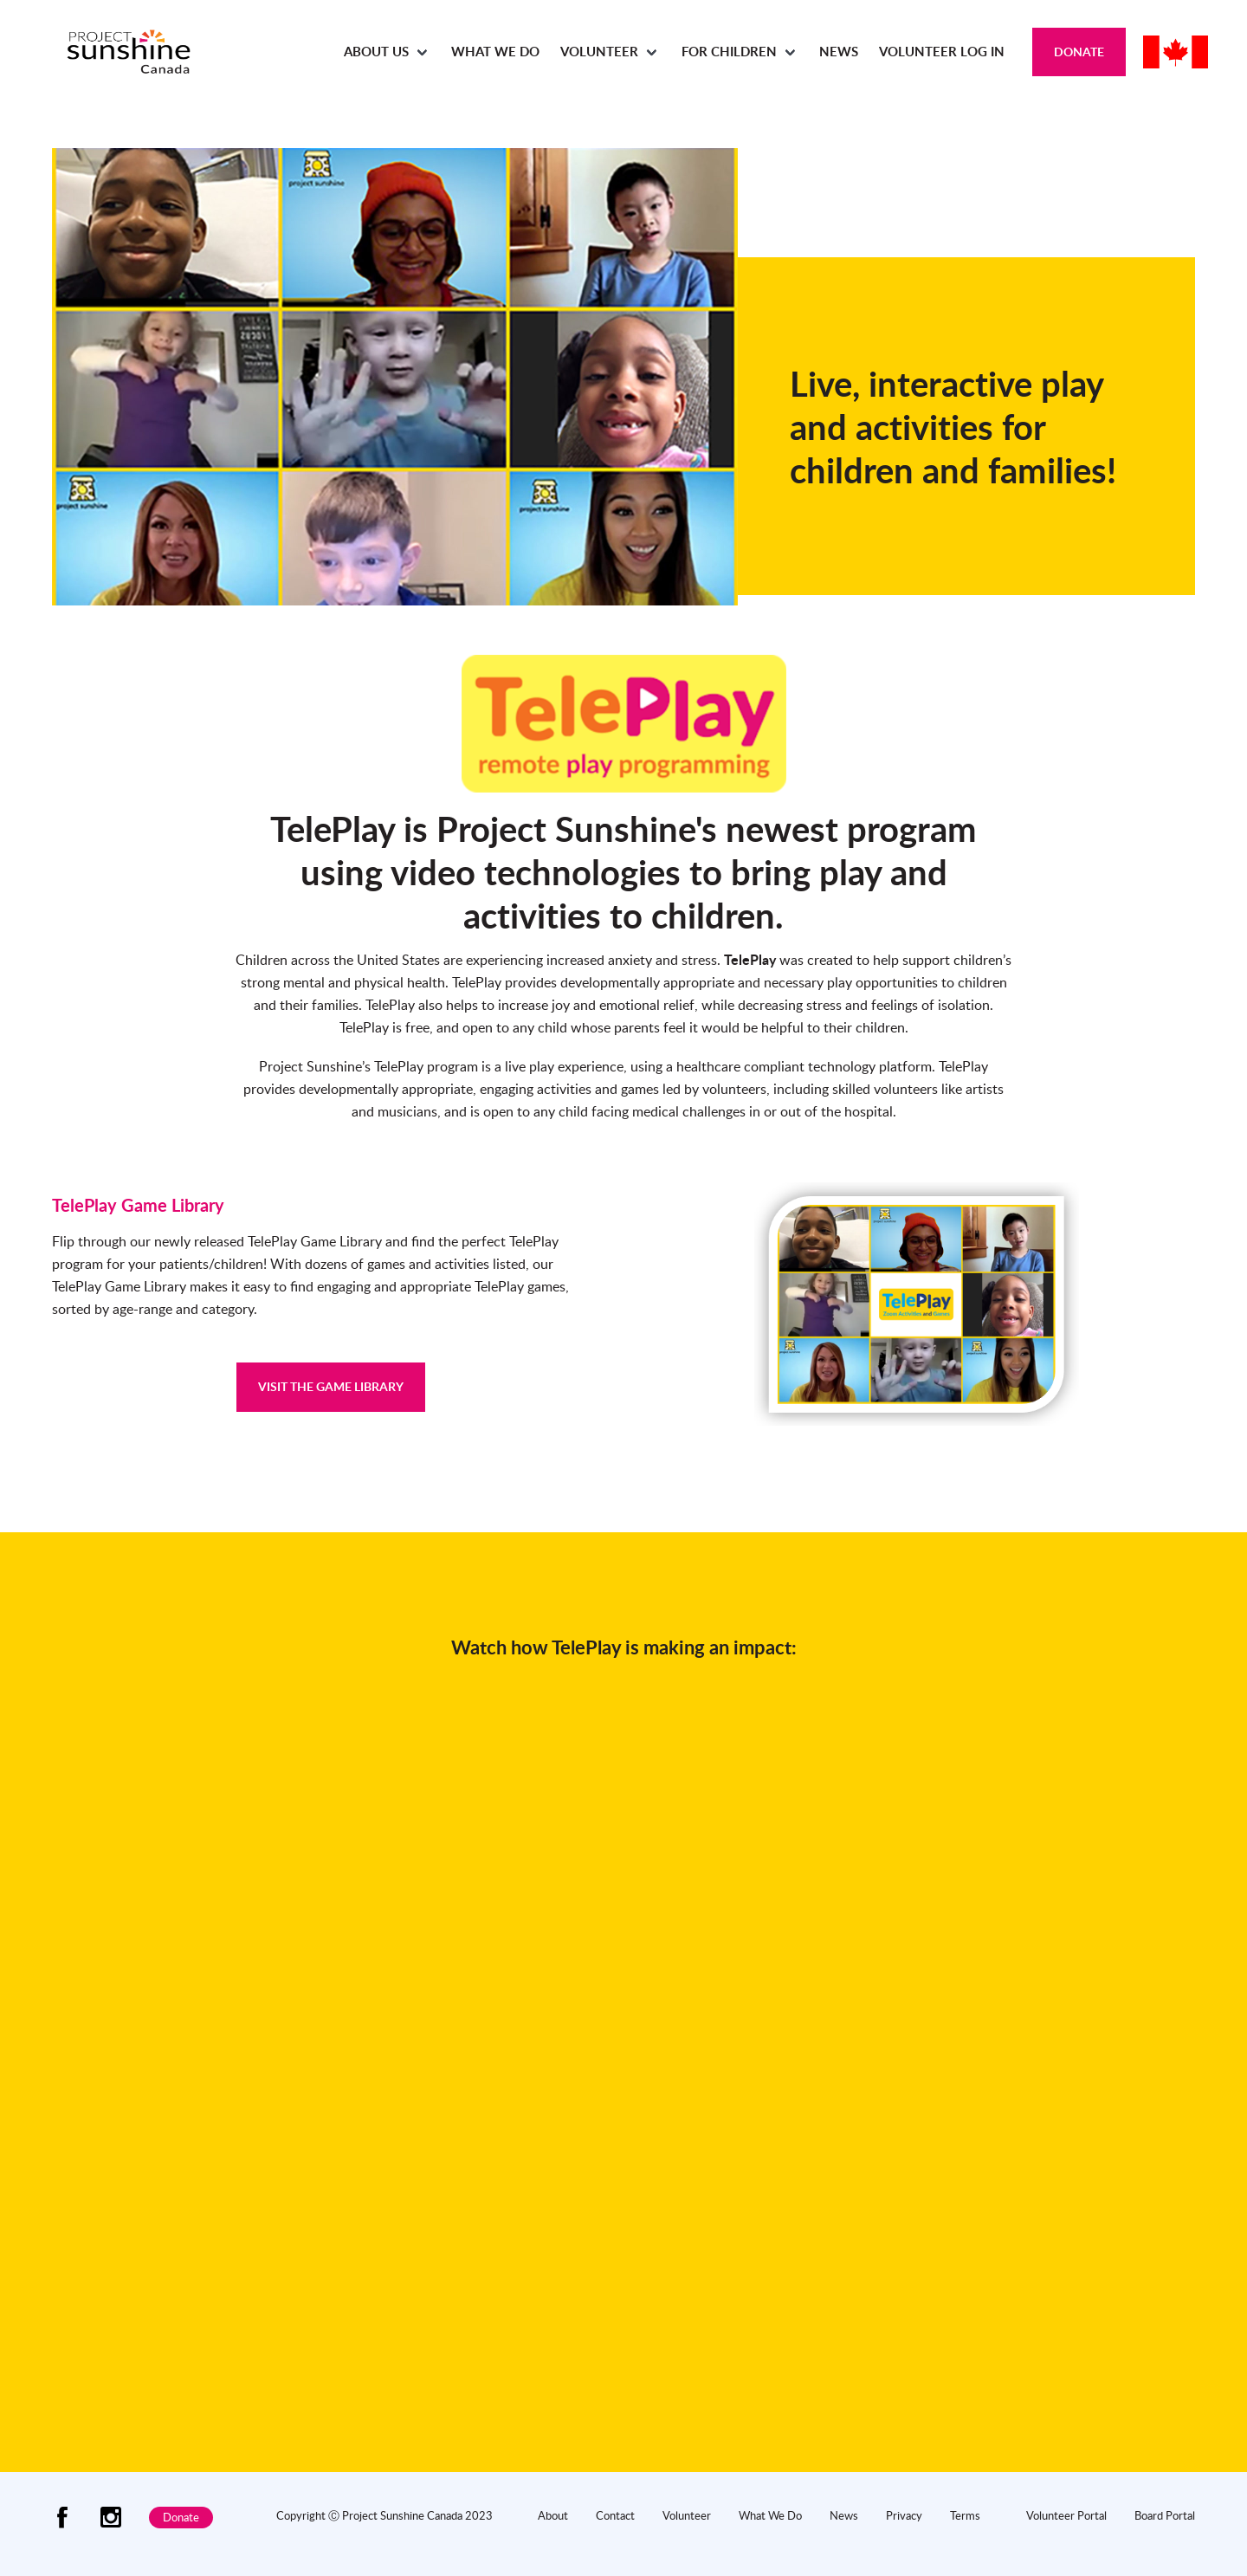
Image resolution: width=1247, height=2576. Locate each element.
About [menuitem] (553, 2515)
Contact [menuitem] (615, 2515)
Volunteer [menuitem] (599, 51)
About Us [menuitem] (376, 51)
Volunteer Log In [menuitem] (942, 51)
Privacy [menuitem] (904, 2515)
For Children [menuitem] (729, 51)
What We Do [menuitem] (495, 51)
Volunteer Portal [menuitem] (1066, 2515)
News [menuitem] (838, 51)
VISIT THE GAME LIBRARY (331, 1386)
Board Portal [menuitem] (1164, 2515)
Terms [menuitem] (965, 2515)
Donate (1079, 51)
